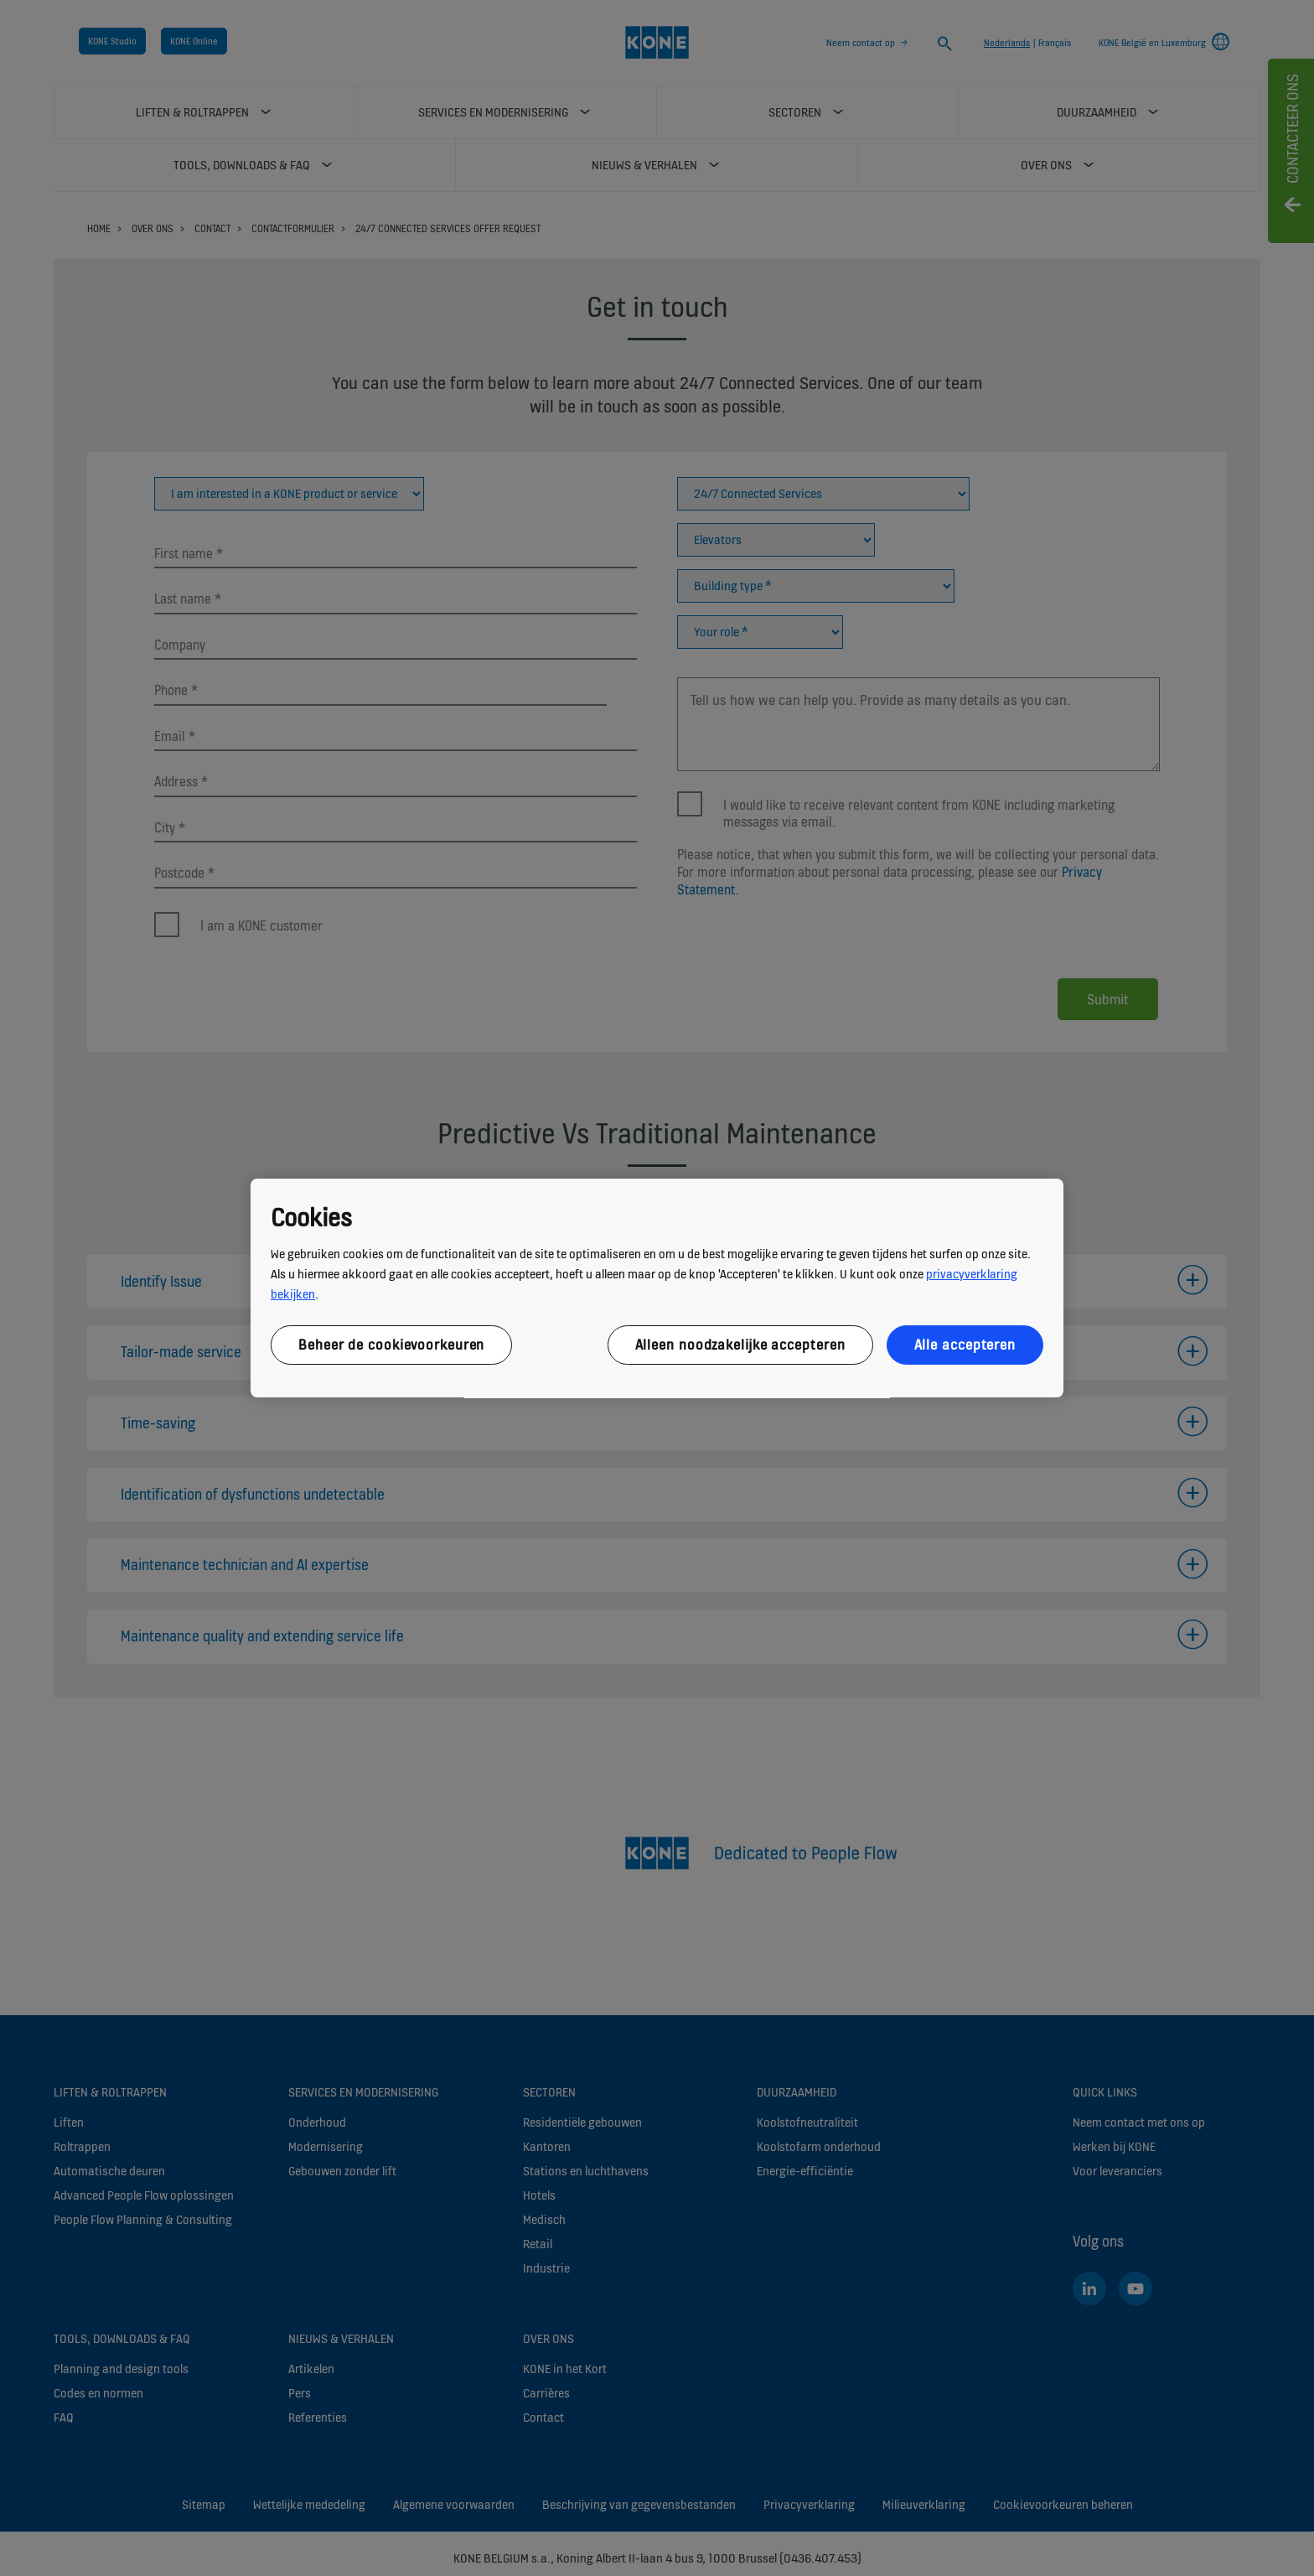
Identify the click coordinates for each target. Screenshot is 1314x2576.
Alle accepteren (965, 1344)
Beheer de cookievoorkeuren (391, 1344)
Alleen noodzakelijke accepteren (740, 1344)
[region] (657, 1288)
